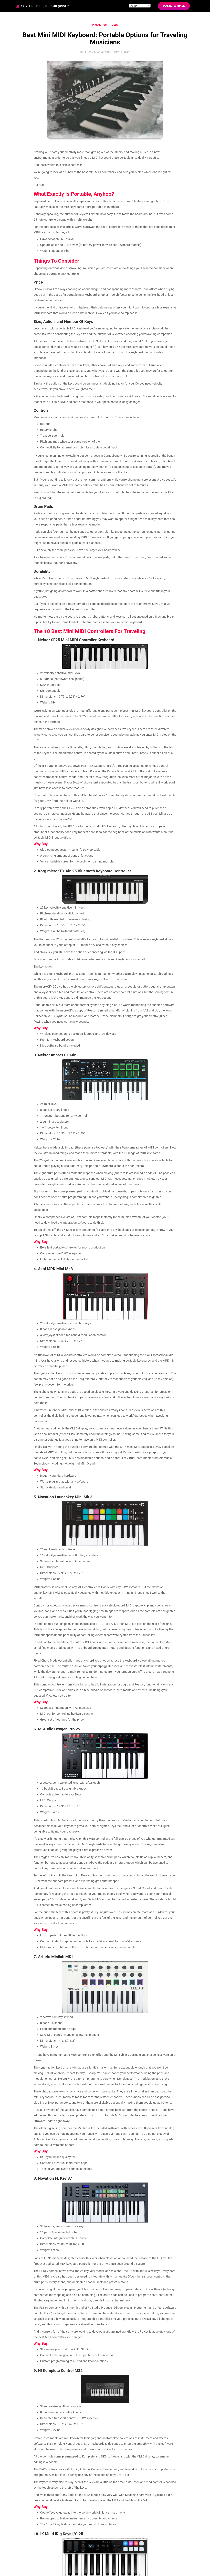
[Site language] (140, 6)
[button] (60, 6)
